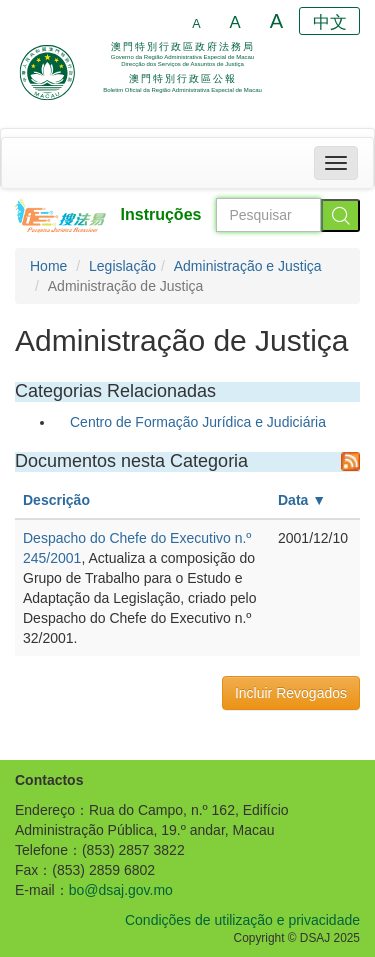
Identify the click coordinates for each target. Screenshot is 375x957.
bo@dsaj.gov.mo (121, 890)
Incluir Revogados (291, 693)
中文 (330, 22)
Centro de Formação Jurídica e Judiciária (198, 422)
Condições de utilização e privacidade (242, 920)
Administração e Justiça (248, 266)
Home (48, 266)
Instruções (161, 214)
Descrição (56, 500)
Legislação (122, 266)
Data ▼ (302, 500)
